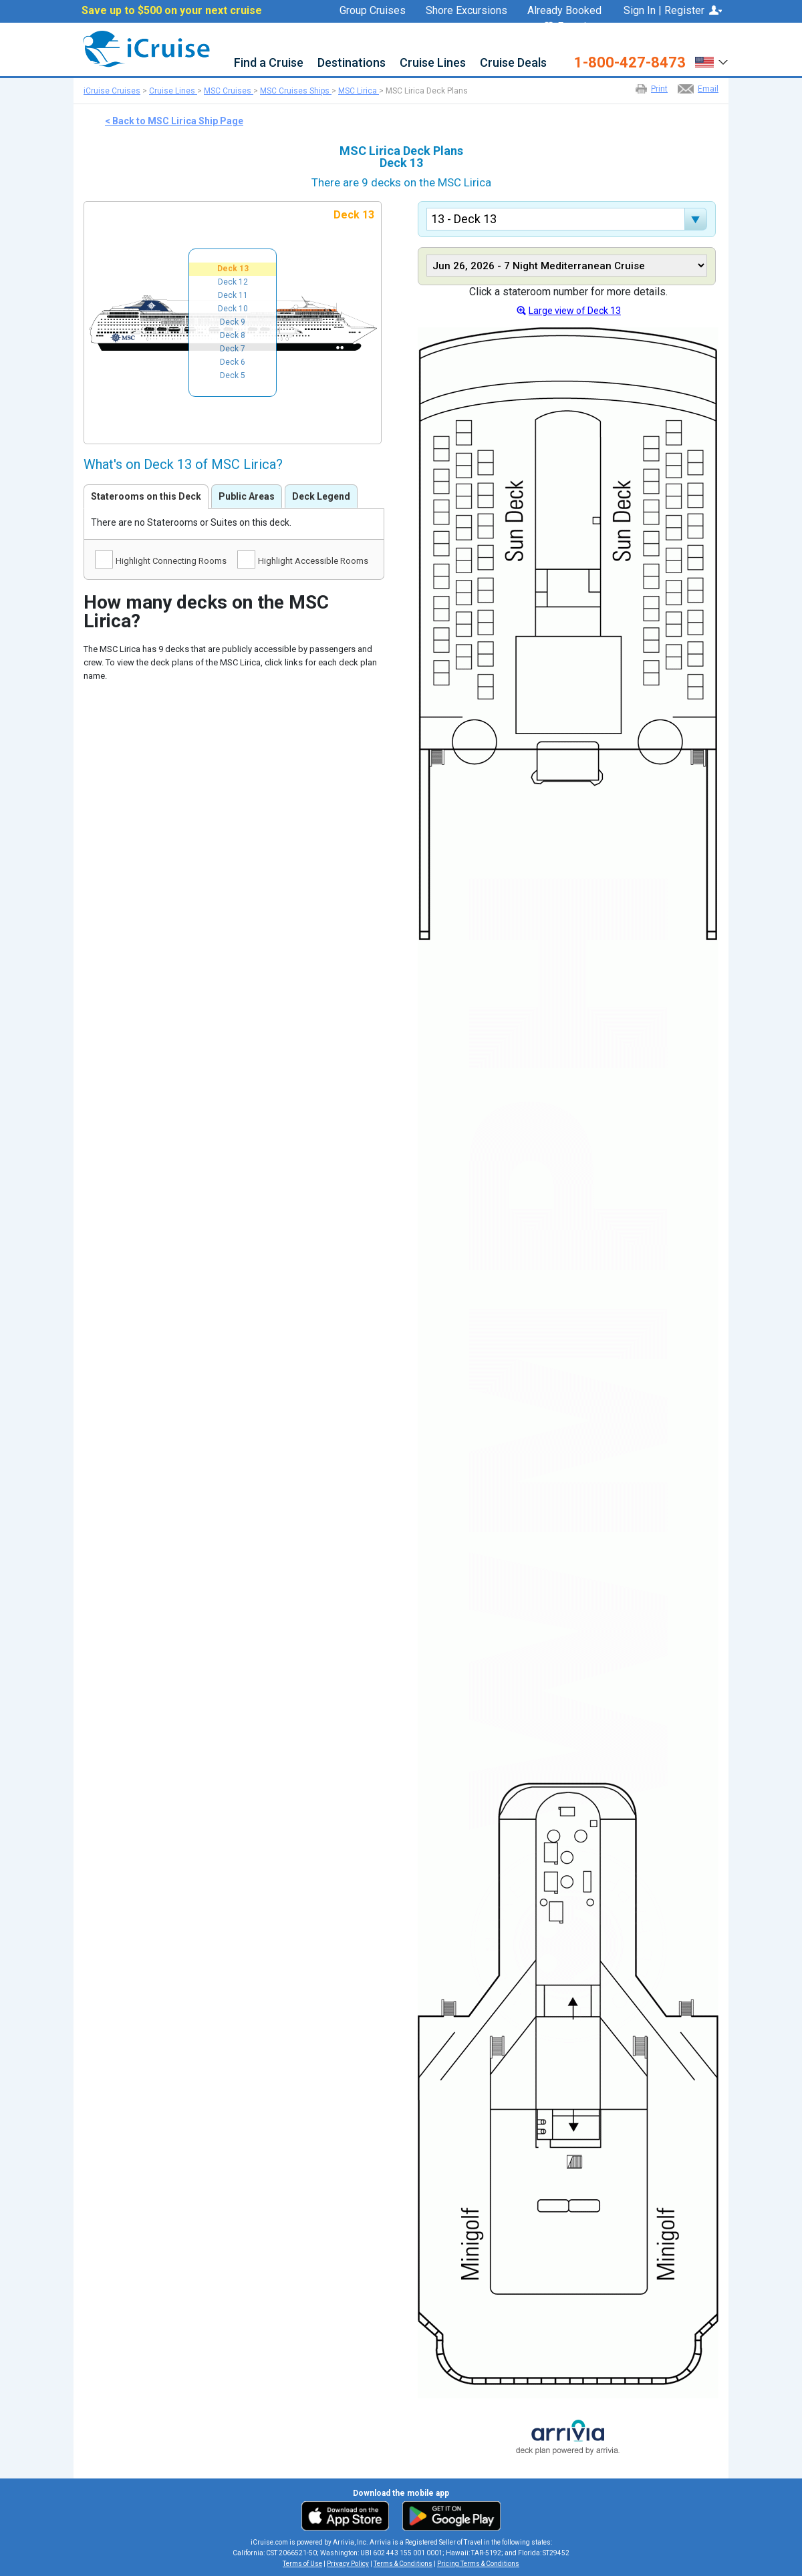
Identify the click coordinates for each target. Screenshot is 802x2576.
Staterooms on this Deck (146, 496)
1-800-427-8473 (630, 62)
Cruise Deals (513, 63)
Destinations (351, 63)
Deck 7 (232, 348)
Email (708, 89)
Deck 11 (233, 295)
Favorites (573, 27)
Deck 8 (232, 335)
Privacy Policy (348, 2563)
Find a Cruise (268, 63)
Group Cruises (373, 10)
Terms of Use (302, 2563)
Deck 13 (233, 268)
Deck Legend (321, 496)
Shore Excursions (466, 10)
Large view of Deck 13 (575, 310)
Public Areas (247, 496)
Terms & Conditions (403, 2563)
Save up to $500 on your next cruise (172, 10)
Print (659, 89)
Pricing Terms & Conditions (478, 2563)
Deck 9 (232, 322)
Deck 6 (232, 362)
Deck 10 (233, 308)
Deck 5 (232, 375)
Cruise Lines (433, 63)
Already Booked (564, 10)
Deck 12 (233, 282)
